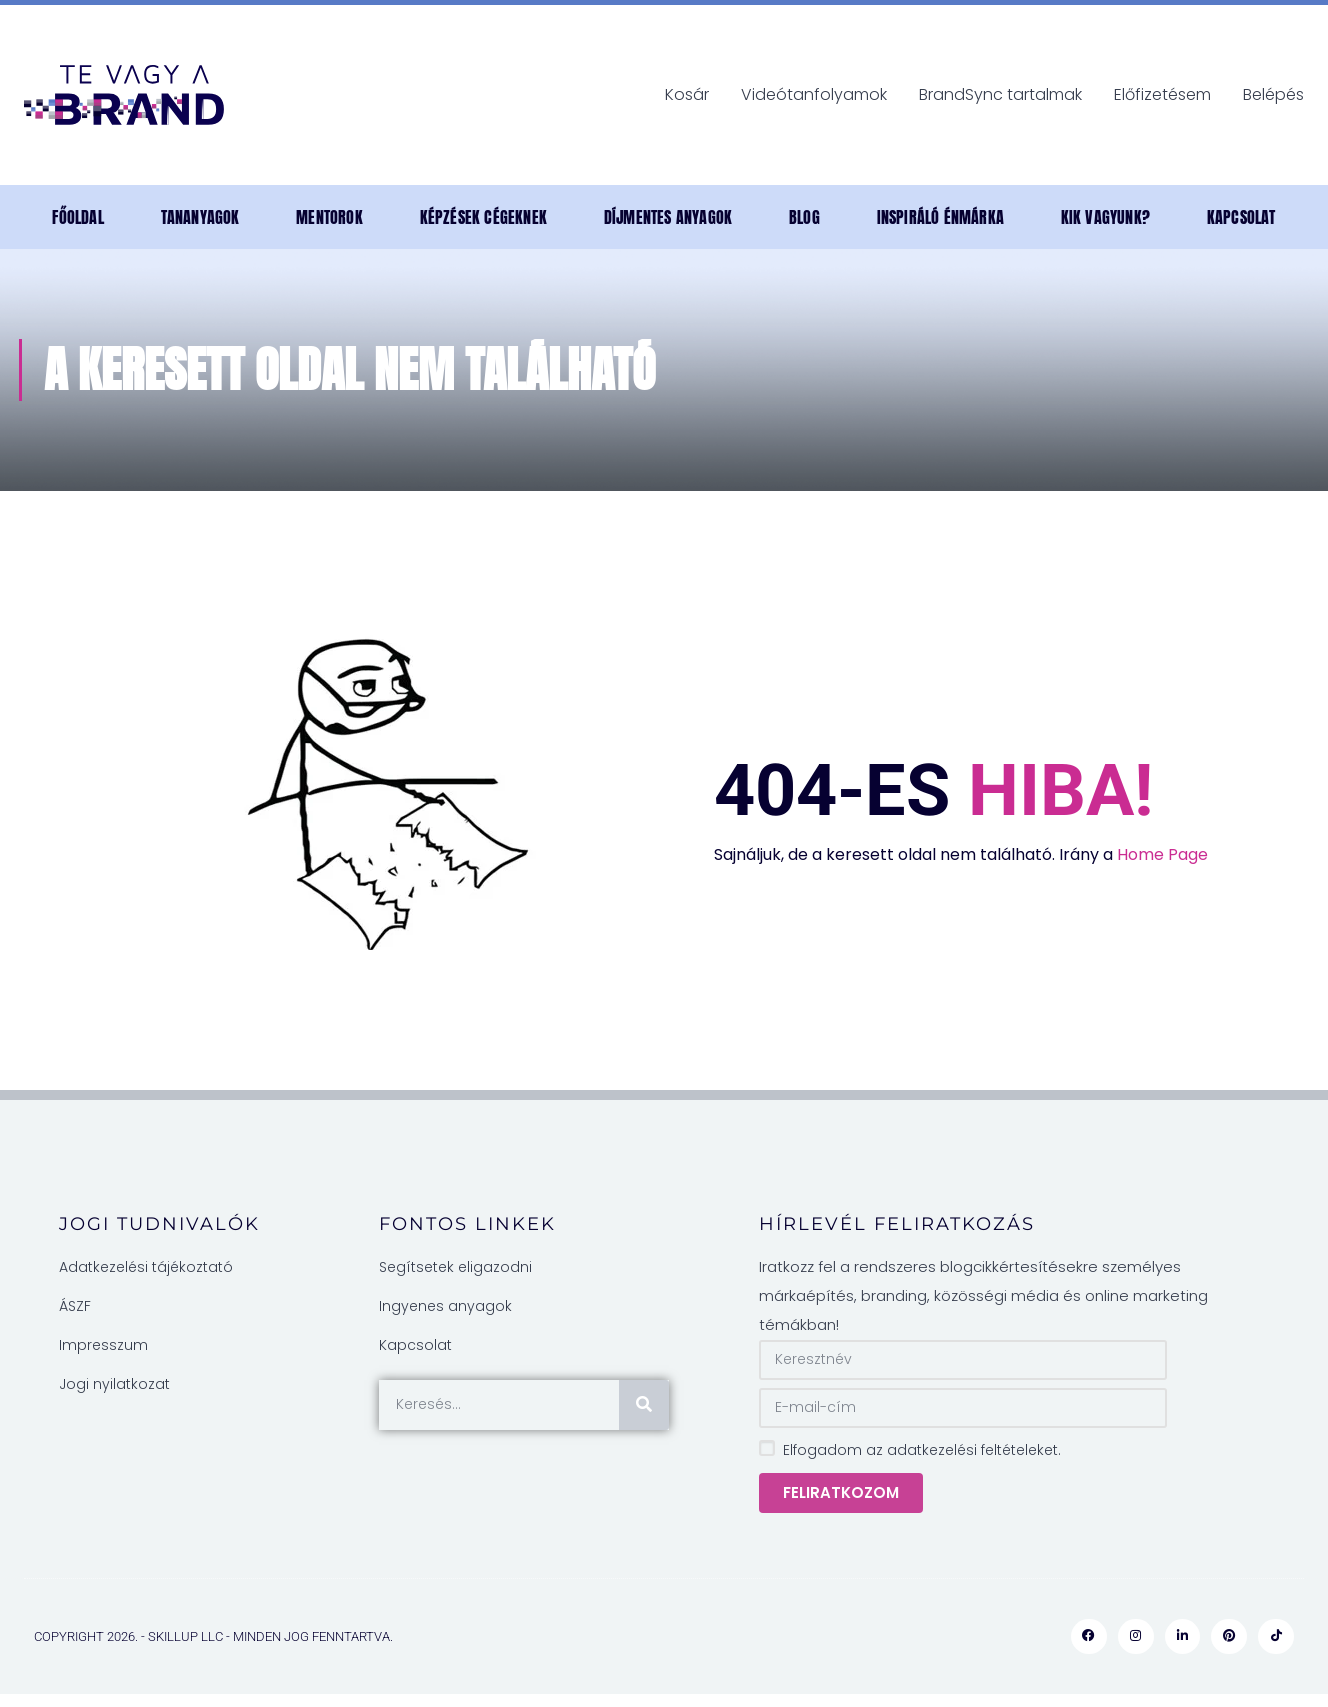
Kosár (687, 94)
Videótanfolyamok (814, 94)
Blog (804, 217)
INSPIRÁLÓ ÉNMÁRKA (940, 217)
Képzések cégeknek (483, 217)
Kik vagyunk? (1105, 217)
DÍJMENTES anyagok (668, 217)
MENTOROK (329, 217)
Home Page (1162, 854)
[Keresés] (644, 1405)
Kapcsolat (1241, 217)
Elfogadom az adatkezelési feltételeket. (922, 1450)
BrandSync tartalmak (1000, 94)
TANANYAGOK (200, 217)
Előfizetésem (1162, 94)
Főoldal (77, 217)
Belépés (1273, 94)
